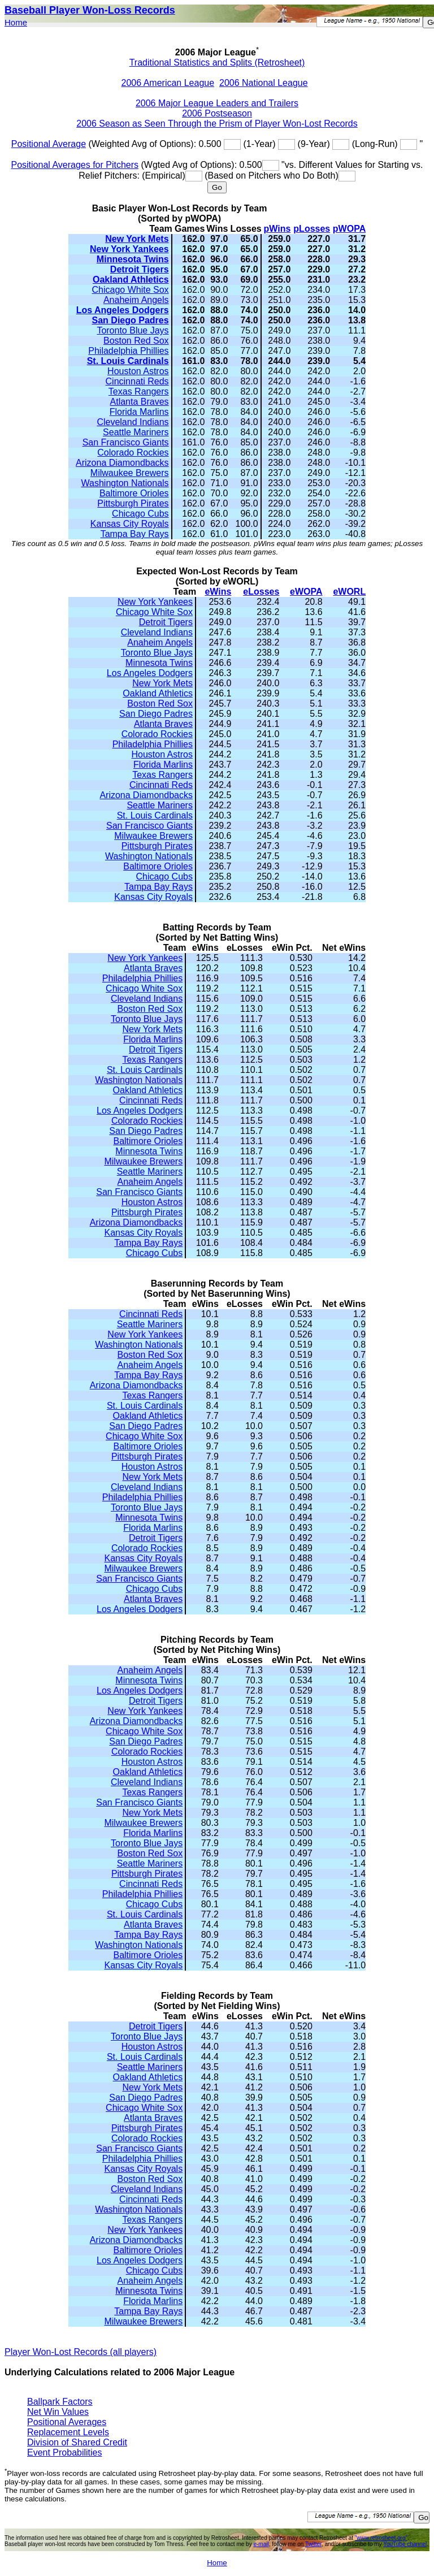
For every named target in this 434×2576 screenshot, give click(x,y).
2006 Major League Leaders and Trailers (217, 103)
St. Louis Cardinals (128, 361)
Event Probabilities (64, 2452)
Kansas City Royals (129, 524)
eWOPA (306, 591)
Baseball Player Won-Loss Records (90, 10)
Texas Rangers (138, 391)
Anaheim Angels (136, 300)
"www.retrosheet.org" (381, 2538)
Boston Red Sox (136, 340)
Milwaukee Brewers (129, 473)
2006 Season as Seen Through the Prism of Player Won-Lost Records (216, 123)
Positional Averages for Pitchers (74, 165)
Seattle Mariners (136, 432)
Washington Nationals (125, 483)
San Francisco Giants (126, 442)
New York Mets (136, 239)
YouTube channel (405, 2544)
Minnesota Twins (133, 259)
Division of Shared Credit (77, 2442)
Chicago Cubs (140, 513)
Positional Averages (66, 2422)
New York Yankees (129, 249)
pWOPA (349, 228)
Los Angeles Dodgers (122, 310)
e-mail (260, 2544)
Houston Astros (138, 371)
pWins (276, 228)
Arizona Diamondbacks (122, 462)
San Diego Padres (130, 320)
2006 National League (263, 83)
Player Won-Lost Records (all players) (81, 2352)
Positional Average (48, 144)
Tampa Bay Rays (135, 534)
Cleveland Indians (132, 422)
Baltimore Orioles (134, 493)
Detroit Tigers (139, 269)
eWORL (349, 591)
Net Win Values (58, 2412)
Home (16, 22)
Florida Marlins (139, 412)
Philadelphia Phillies (128, 351)
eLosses (261, 591)
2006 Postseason (217, 113)
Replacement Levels (68, 2432)
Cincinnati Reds (137, 381)
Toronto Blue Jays (132, 330)
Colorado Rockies (132, 452)
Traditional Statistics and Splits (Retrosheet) (217, 62)
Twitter (313, 2544)
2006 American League (168, 83)
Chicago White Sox (130, 290)
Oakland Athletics (131, 279)
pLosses (311, 228)
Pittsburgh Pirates (132, 503)
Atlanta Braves (139, 401)
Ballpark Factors (60, 2401)
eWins (218, 591)
